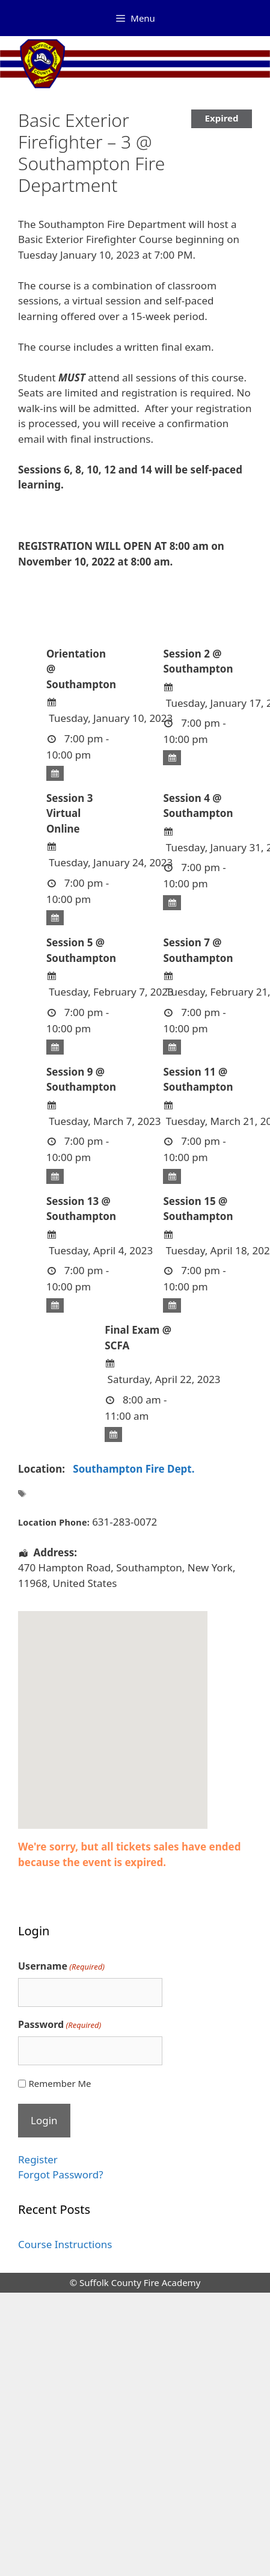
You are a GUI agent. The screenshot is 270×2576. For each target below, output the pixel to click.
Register (38, 2159)
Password (59, 2025)
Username (61, 1966)
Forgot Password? (60, 2174)
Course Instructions (65, 2244)
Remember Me (59, 2083)
